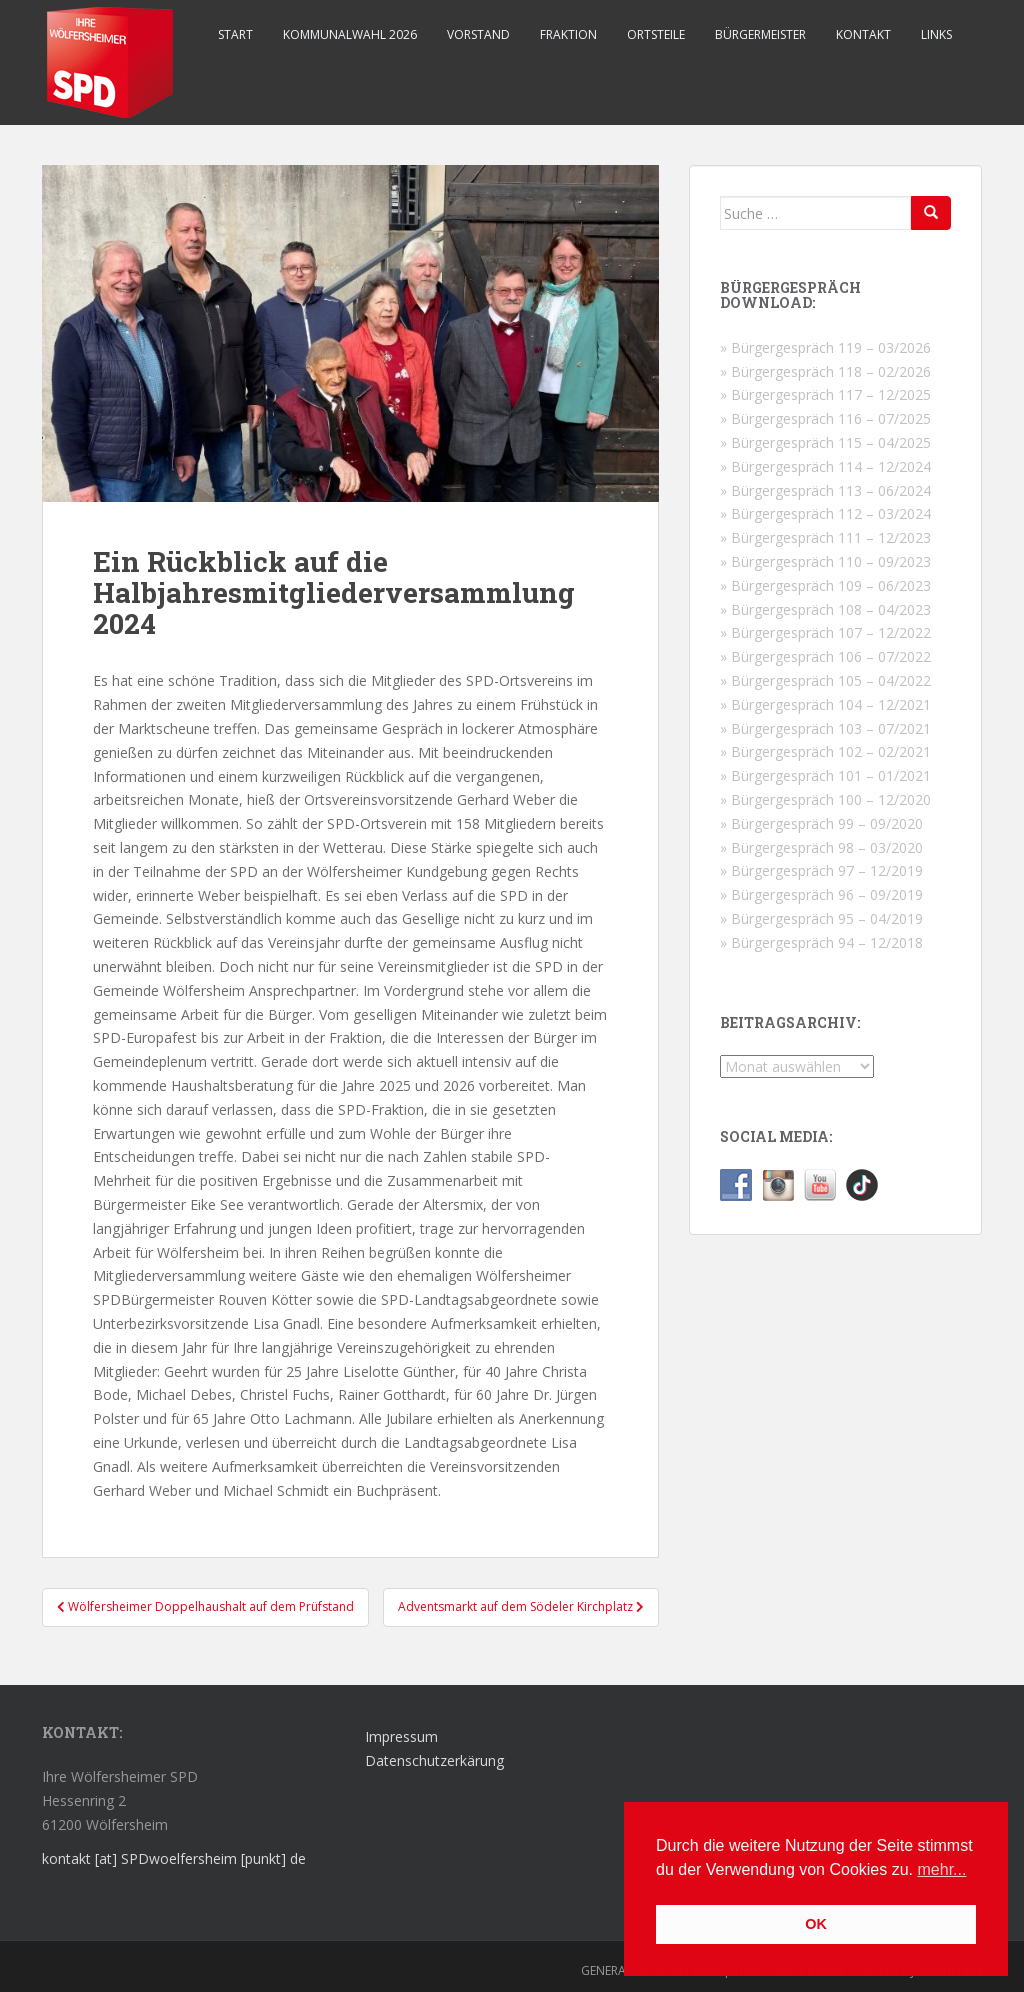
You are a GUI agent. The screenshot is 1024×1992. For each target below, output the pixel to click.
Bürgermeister (760, 34)
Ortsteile (656, 34)
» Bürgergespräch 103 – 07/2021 (825, 728)
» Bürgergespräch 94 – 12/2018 (821, 942)
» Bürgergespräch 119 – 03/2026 (825, 347)
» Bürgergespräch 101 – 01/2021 (825, 775)
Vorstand (478, 34)
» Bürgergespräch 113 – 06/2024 (825, 490)
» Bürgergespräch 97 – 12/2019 (821, 870)
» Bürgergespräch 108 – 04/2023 (825, 609)
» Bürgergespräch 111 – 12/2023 (825, 537)
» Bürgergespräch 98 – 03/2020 (821, 847)
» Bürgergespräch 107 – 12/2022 (825, 632)
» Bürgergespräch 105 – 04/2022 (825, 680)
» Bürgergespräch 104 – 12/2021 (825, 704)
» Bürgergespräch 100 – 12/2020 (825, 799)
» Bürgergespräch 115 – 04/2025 (825, 442)
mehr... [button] (942, 1869)
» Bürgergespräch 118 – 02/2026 (825, 371)
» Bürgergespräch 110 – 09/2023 (825, 561)
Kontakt (863, 34)
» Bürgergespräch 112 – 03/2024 (825, 513)
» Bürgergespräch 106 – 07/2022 (825, 656)
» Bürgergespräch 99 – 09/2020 (821, 823)
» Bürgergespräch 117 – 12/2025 (825, 394)
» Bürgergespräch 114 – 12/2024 (825, 466)
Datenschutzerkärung (434, 1760)
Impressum (401, 1736)
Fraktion (568, 34)
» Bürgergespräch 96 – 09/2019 (821, 894)
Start (235, 34)
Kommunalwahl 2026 (350, 34)
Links (936, 34)
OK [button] (816, 1924)
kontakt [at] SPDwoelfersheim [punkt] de (174, 1858)
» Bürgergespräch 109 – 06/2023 (825, 585)
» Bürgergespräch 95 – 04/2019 (821, 918)
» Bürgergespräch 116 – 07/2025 (825, 418)
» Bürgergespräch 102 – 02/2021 (825, 751)
